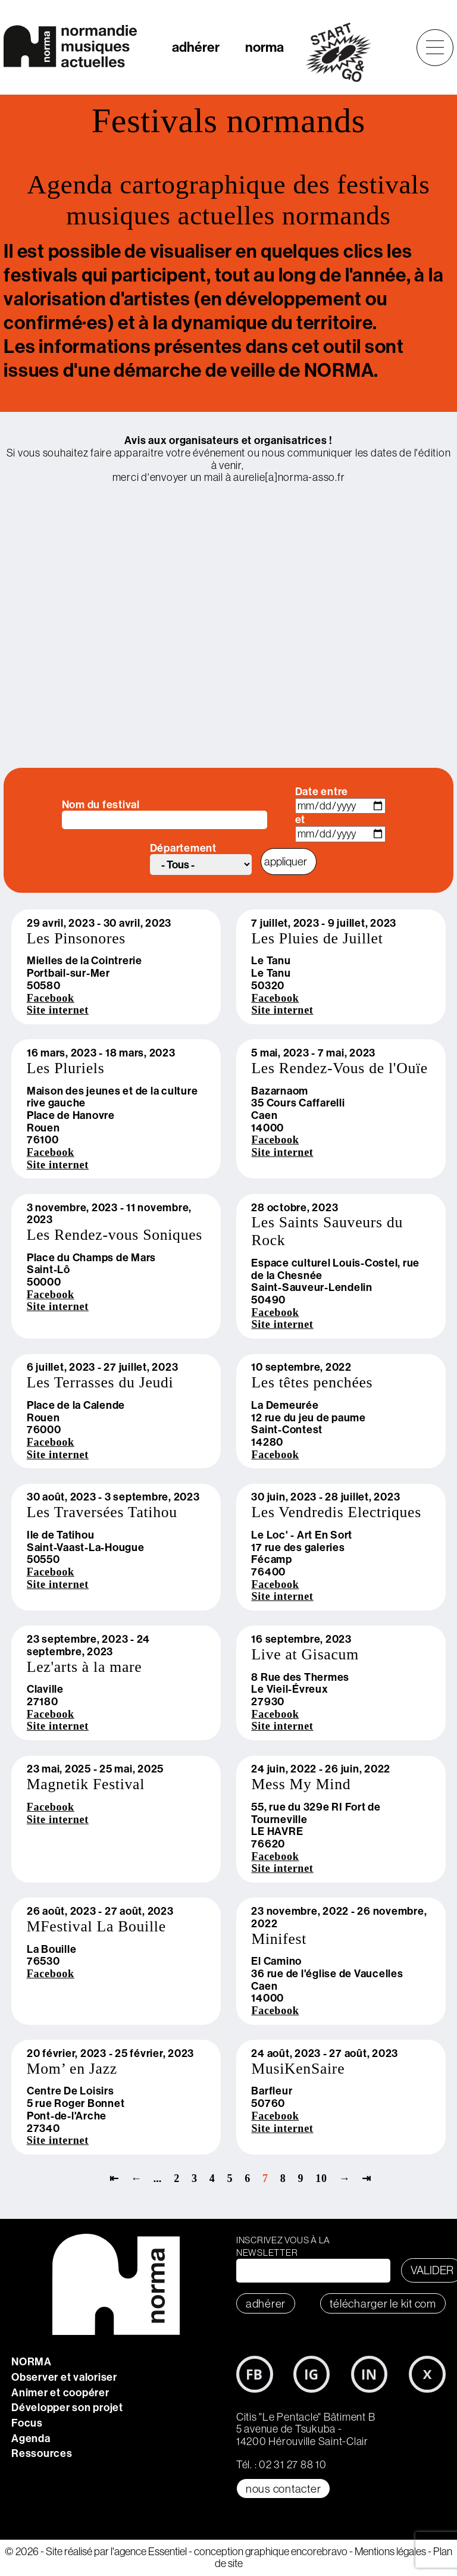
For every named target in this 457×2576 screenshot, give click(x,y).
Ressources (42, 2453)
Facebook (50, 998)
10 (321, 2178)
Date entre (322, 792)
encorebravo (319, 2551)
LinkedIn (369, 2374)
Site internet (58, 1010)
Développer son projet (67, 2407)
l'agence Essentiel (149, 2551)
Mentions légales (390, 2551)
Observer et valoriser (64, 2377)
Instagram (311, 2374)
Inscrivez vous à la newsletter (283, 2246)
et (300, 820)
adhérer (196, 46)
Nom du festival (101, 805)
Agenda (31, 2438)
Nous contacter (283, 2488)
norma (264, 46)
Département (183, 848)
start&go (344, 52)
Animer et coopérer (60, 2392)
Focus (27, 2423)
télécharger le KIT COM (383, 2303)
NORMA (31, 2361)
